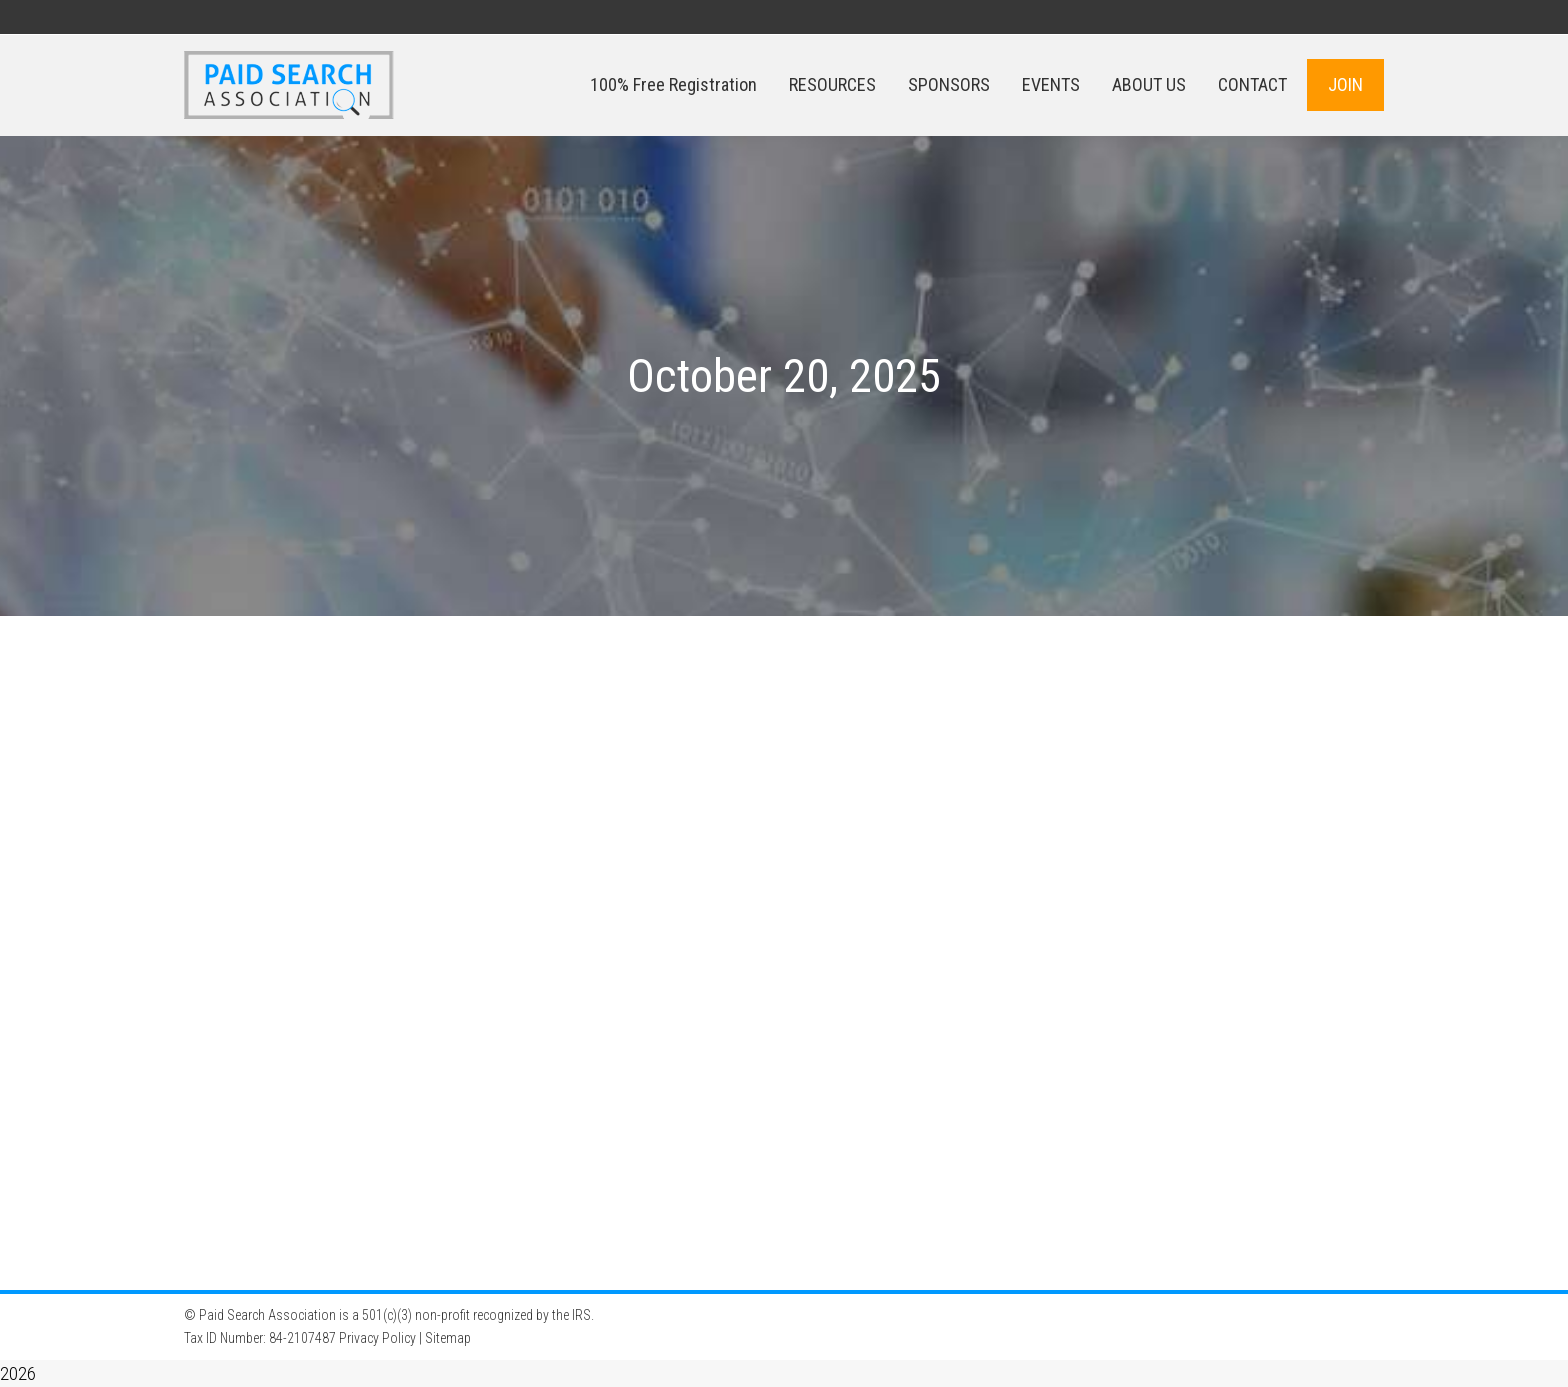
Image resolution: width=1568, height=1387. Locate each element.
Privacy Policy (377, 1338)
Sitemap (448, 1338)
